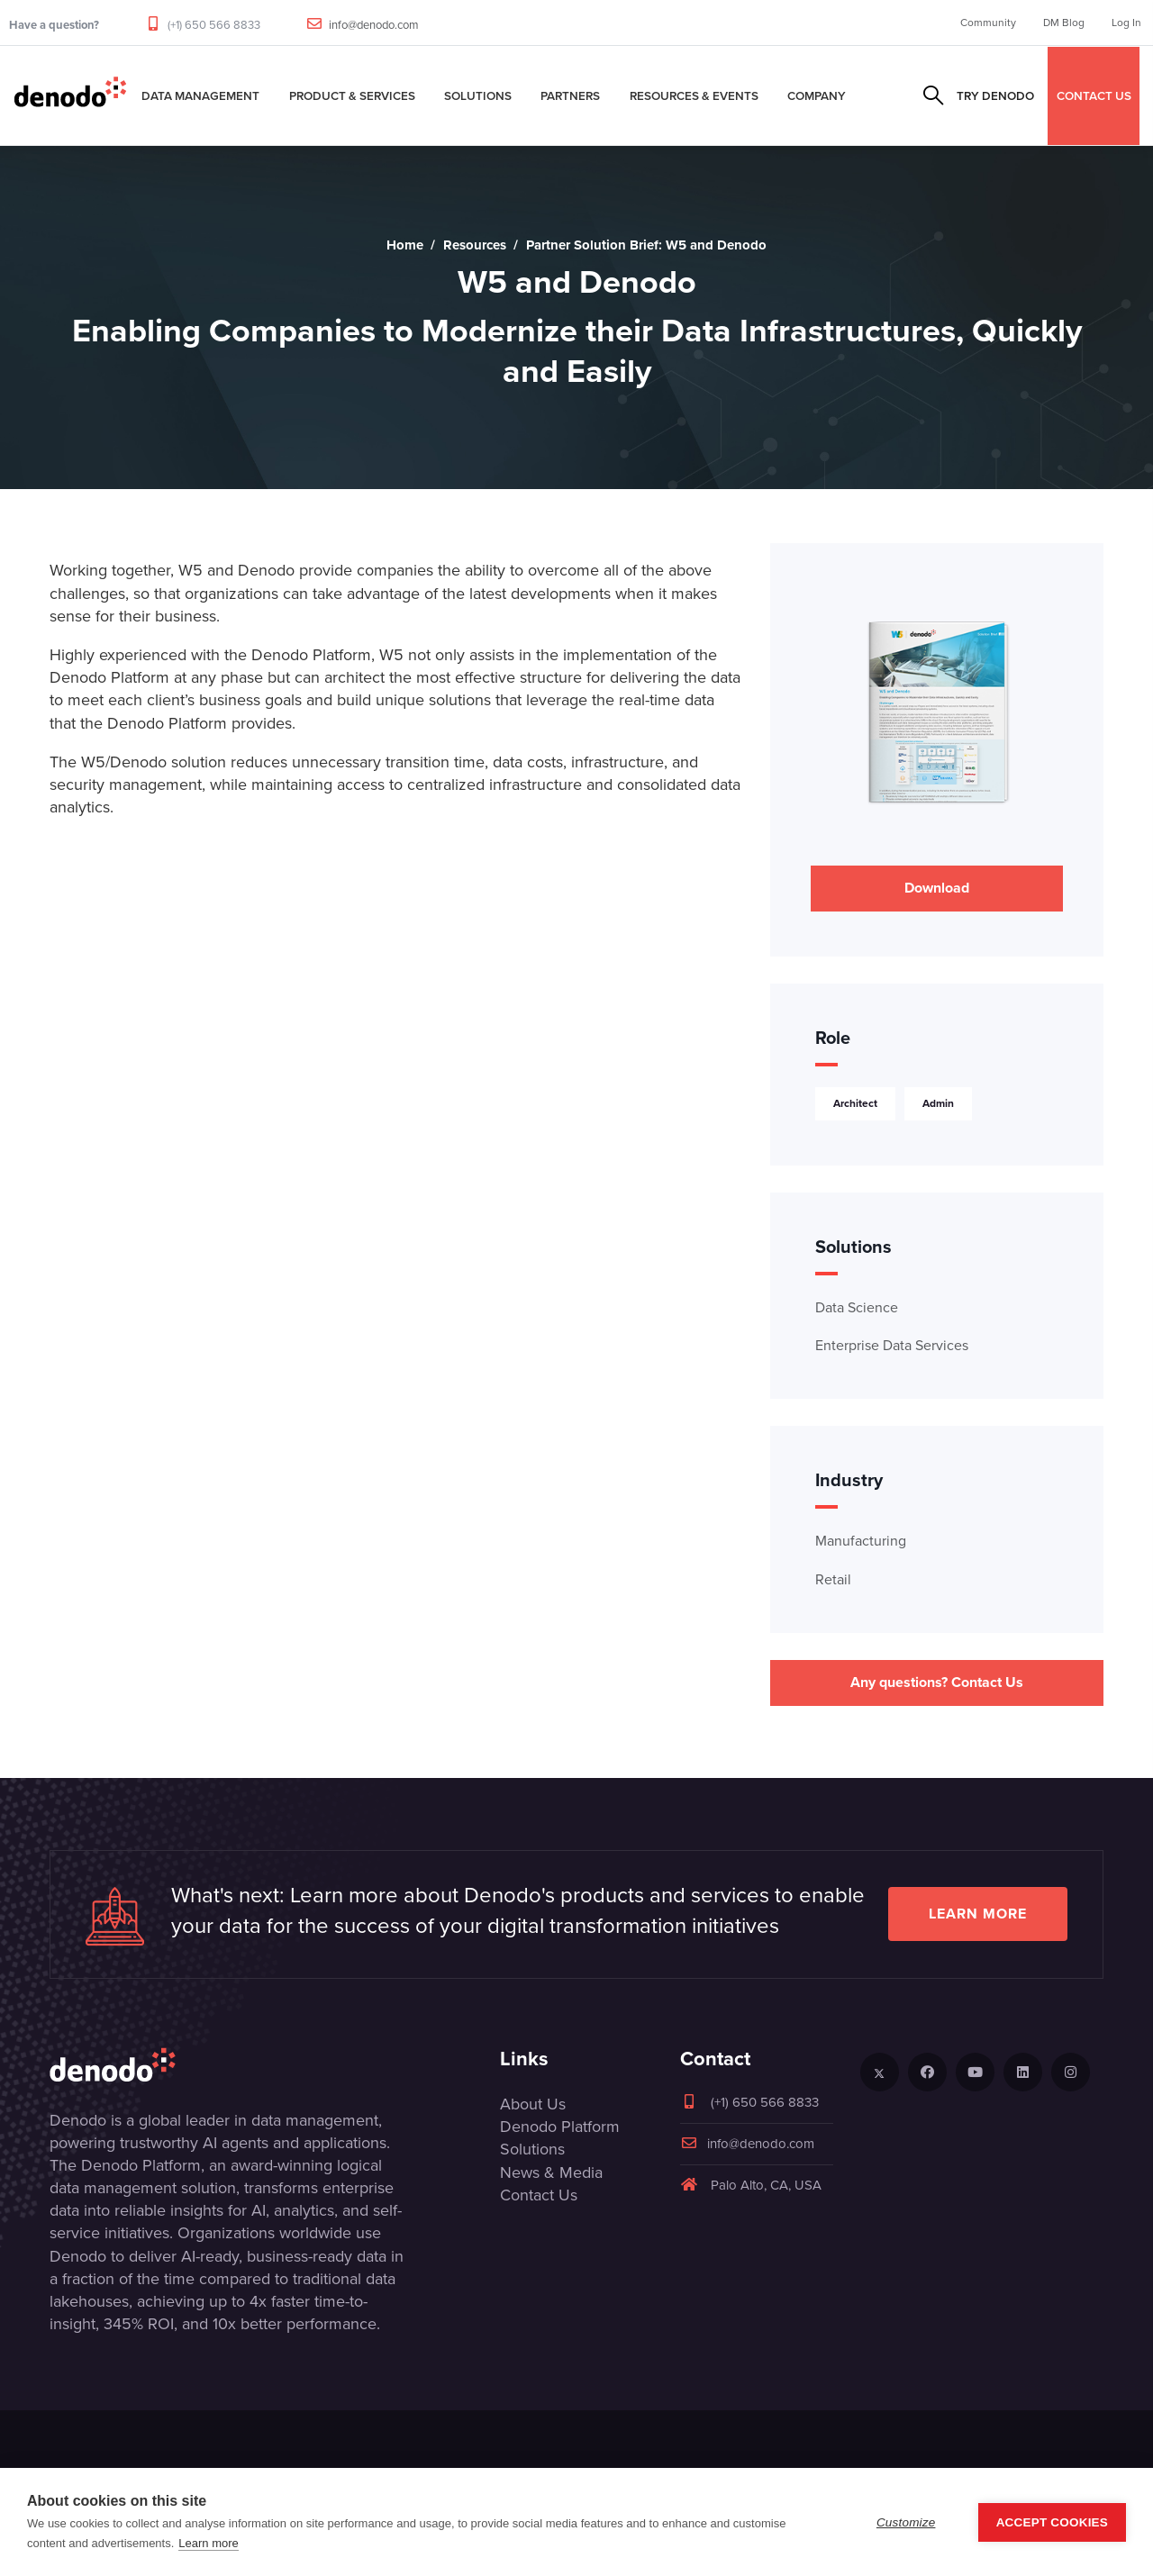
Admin (938, 1103)
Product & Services (352, 95)
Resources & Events (694, 95)
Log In (1126, 22)
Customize (906, 2522)
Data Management (200, 95)
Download (936, 887)
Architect (855, 1103)
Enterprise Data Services (891, 1345)
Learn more (978, 1913)
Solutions (478, 95)
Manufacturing (860, 1540)
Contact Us (538, 2195)
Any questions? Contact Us (936, 1682)
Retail (833, 1579)
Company (816, 95)
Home (404, 245)
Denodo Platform (560, 2126)
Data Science (856, 1307)
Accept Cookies (1052, 2522)
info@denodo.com (374, 24)
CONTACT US (1094, 95)
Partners (570, 95)
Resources (474, 245)
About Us (533, 2104)
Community (988, 22)
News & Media (551, 2172)
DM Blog (1064, 22)
